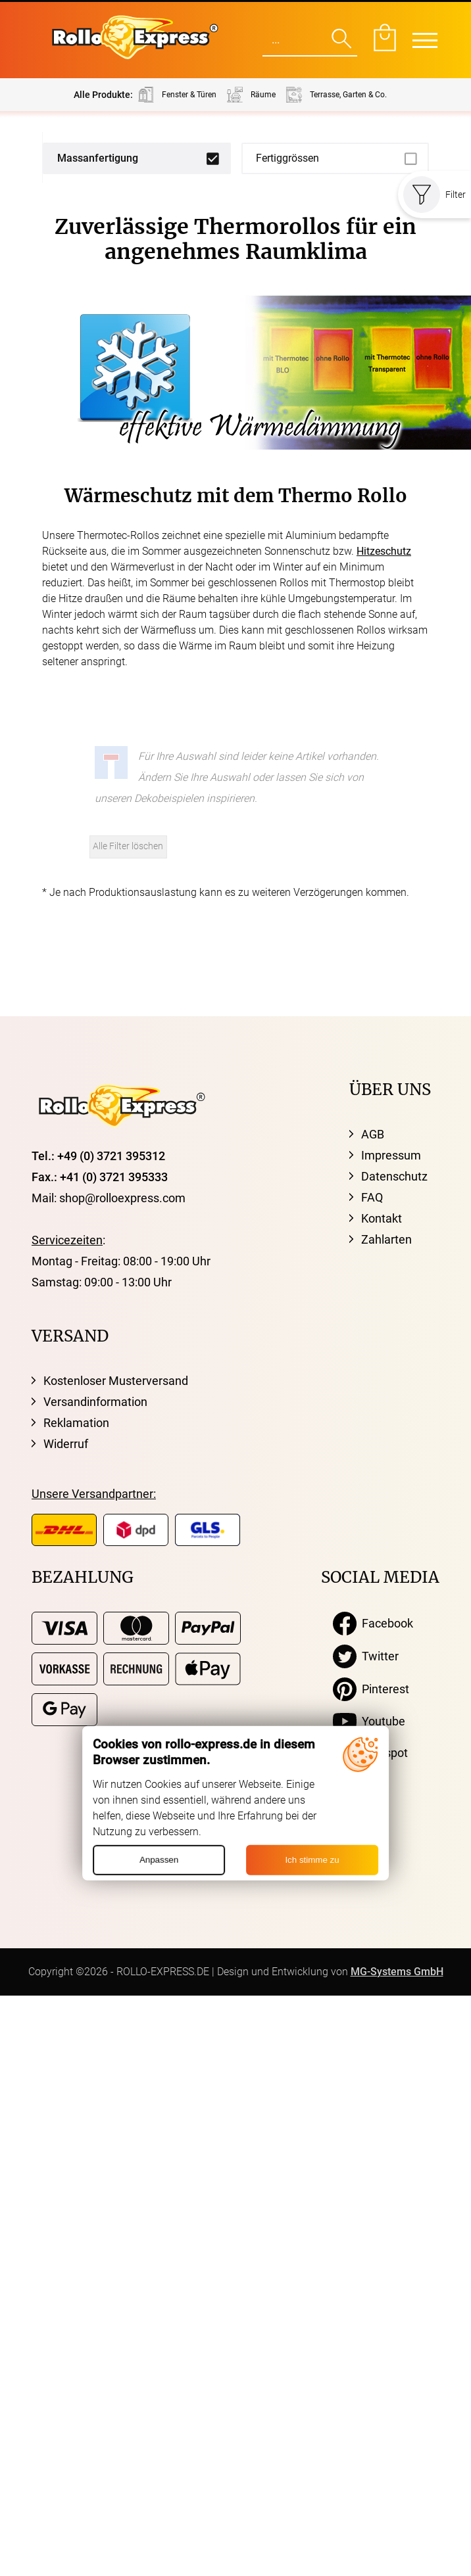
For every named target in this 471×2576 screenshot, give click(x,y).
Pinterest (371, 1689)
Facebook (373, 1623)
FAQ (372, 1197)
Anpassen (158, 1860)
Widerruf (65, 1444)
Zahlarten (386, 1239)
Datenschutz (394, 1176)
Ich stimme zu (312, 1860)
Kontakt (381, 1218)
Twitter (366, 1656)
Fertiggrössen (287, 158)
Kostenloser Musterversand (115, 1381)
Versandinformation (95, 1402)
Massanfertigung (97, 158)
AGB (372, 1134)
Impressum (391, 1155)
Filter (434, 194)
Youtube (369, 1721)
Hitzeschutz (384, 551)
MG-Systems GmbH (397, 1971)
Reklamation (76, 1423)
